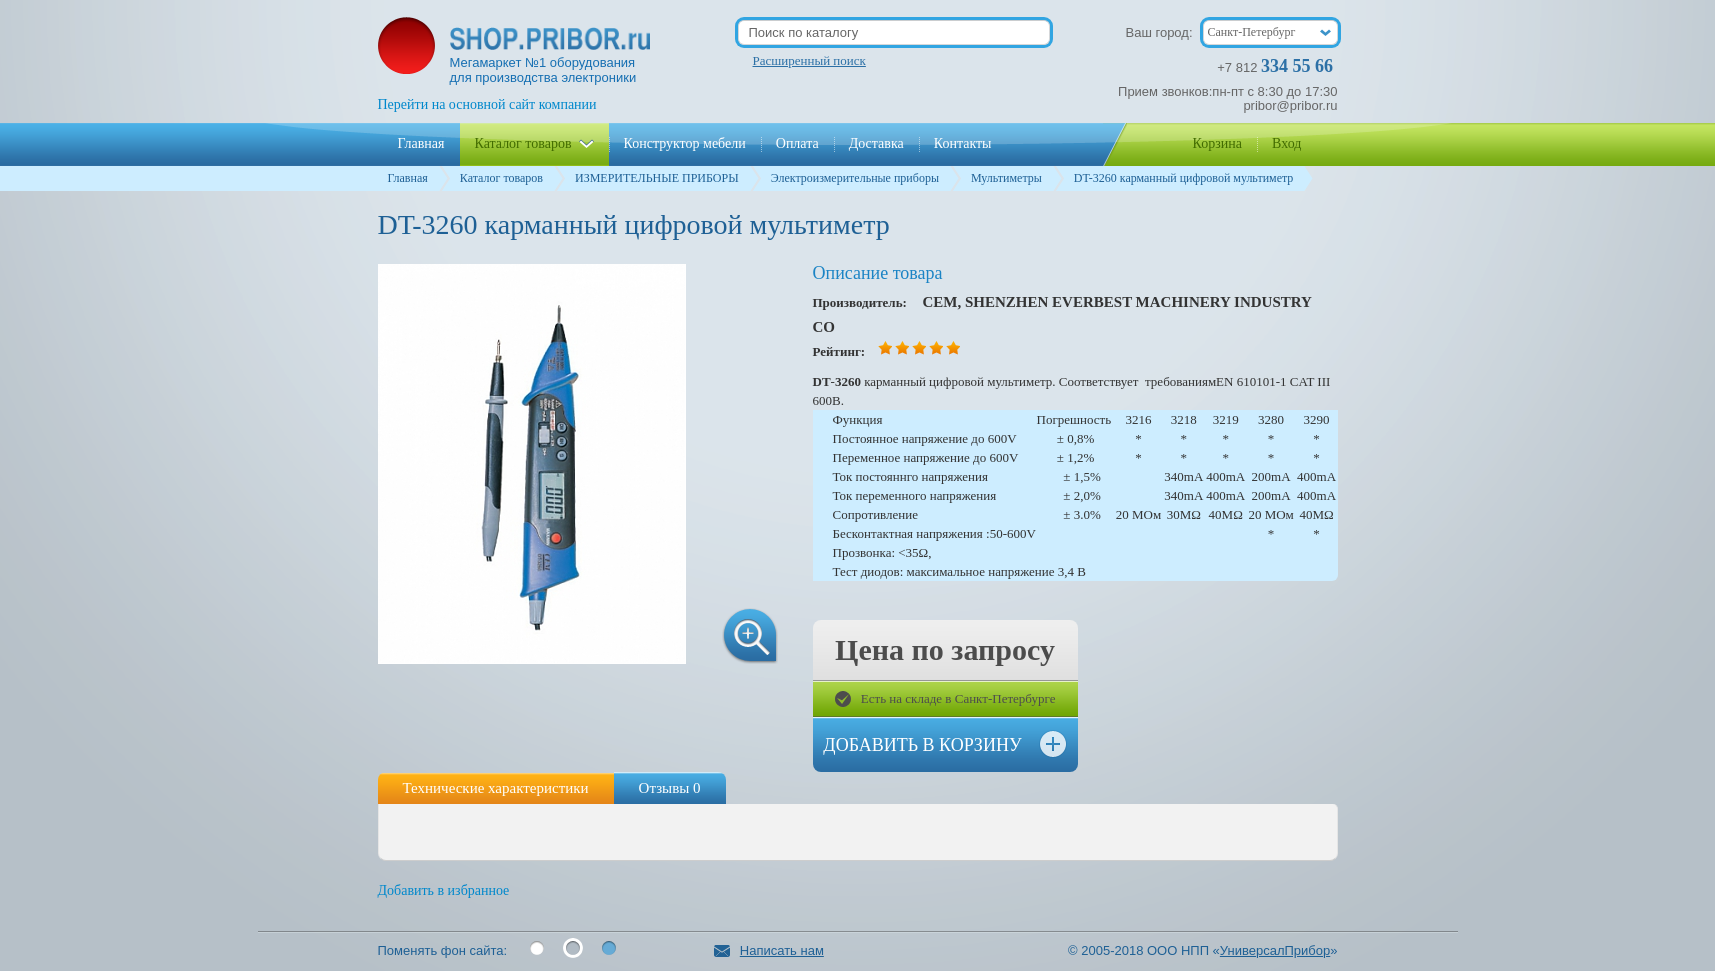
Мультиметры (1006, 178)
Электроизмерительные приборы (855, 178)
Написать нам (769, 950)
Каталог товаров (501, 178)
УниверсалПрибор (1275, 950)
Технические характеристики (496, 788)
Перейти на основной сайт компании (487, 104)
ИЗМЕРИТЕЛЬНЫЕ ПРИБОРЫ (657, 178)
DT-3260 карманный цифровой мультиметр (1184, 178)
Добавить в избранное (444, 890)
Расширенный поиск (809, 60)
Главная (408, 178)
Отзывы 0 (670, 788)
